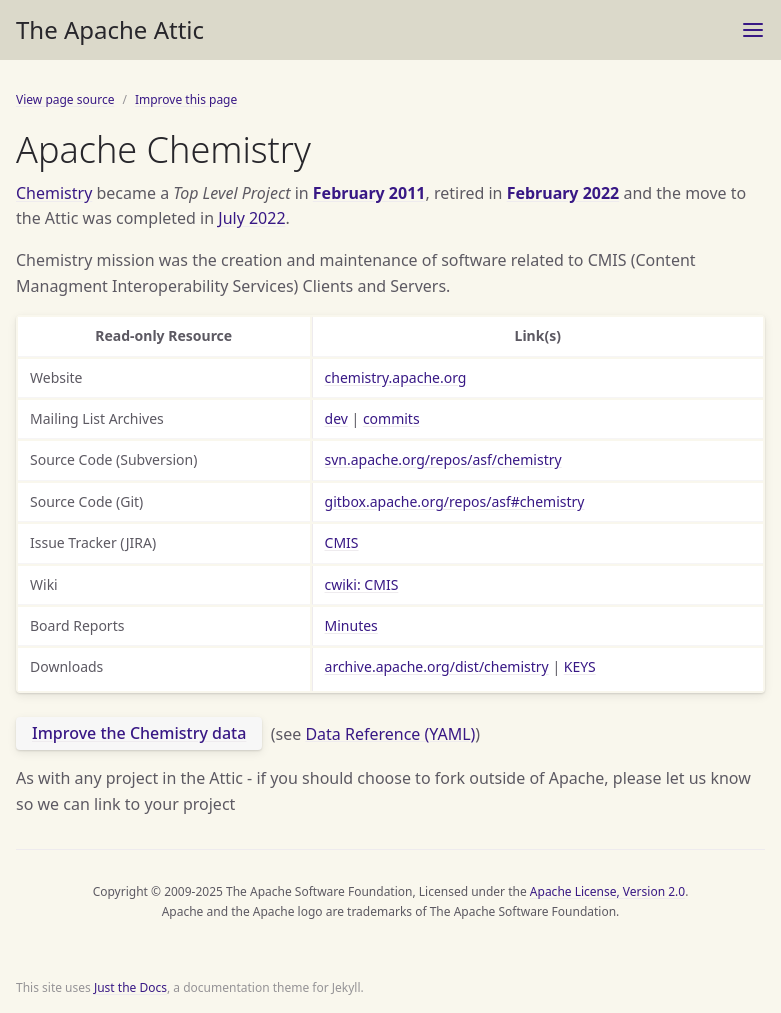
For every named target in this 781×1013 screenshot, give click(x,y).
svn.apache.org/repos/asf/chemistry (443, 459)
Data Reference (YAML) (390, 733)
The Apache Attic (110, 29)
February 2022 (563, 193)
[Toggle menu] (753, 30)
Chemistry (54, 193)
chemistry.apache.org (396, 377)
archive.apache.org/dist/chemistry (437, 666)
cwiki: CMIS (362, 584)
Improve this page (186, 99)
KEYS (580, 666)
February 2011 (369, 193)
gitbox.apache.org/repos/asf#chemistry (455, 501)
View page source (65, 99)
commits (391, 418)
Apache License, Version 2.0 (607, 891)
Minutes (351, 625)
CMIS (342, 542)
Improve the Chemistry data (139, 733)
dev (336, 418)
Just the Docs (130, 987)
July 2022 (251, 218)
